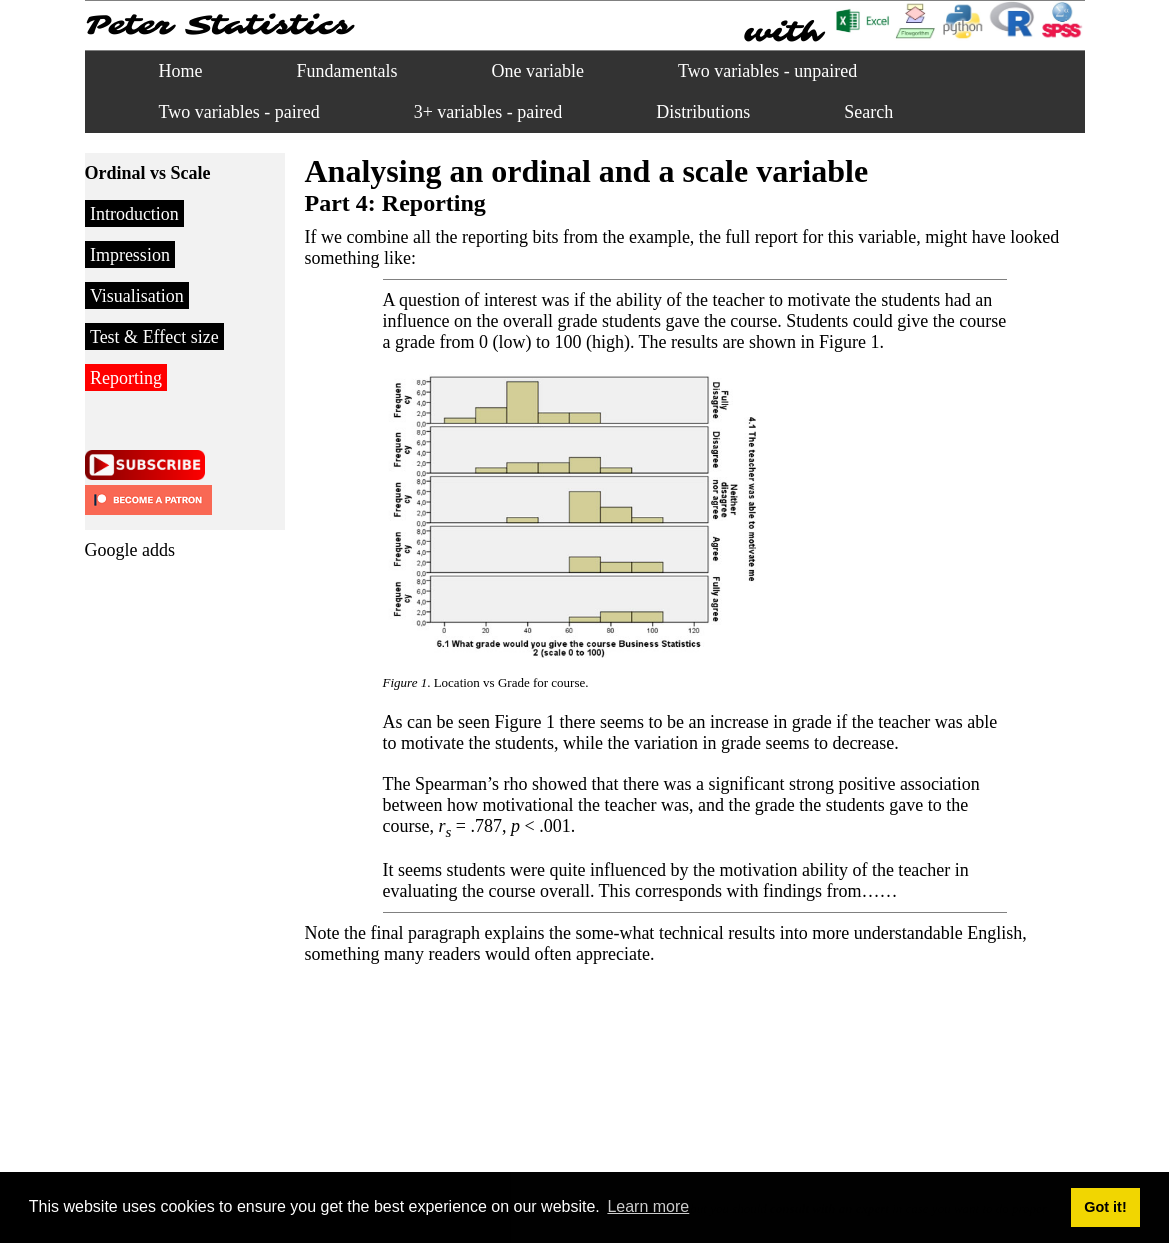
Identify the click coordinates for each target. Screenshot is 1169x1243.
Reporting (126, 378)
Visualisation (137, 296)
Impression (130, 255)
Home (181, 71)
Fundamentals (347, 71)
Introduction (134, 214)
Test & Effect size (154, 337)
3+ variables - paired (488, 112)
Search (868, 112)
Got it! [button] (1105, 1207)
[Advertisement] (165, 871)
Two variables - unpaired (767, 71)
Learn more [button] (648, 1206)
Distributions (703, 112)
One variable (538, 71)
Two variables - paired (239, 112)
